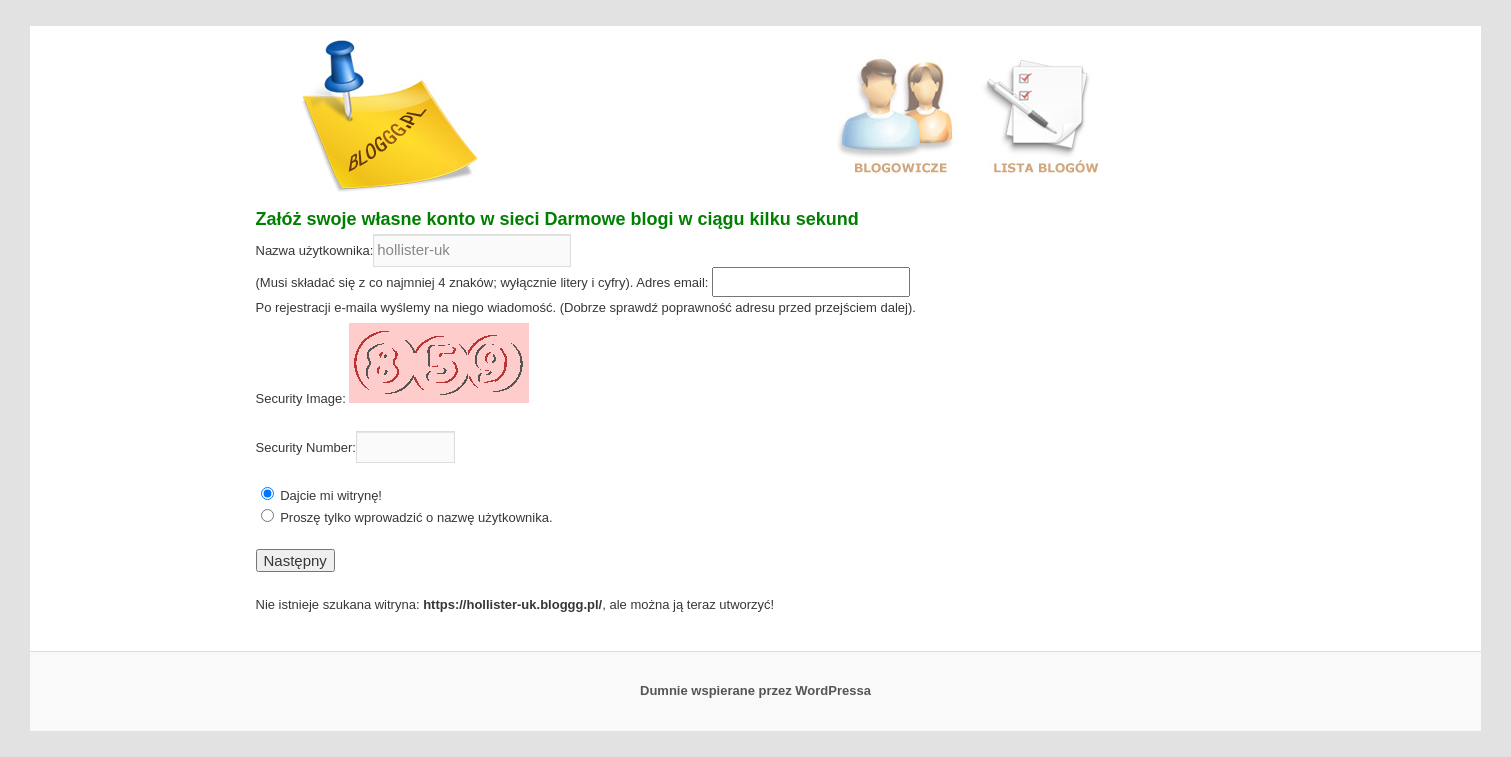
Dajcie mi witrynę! (331, 495)
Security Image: (301, 398)
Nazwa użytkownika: (315, 250)
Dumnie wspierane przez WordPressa (755, 690)
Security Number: (306, 447)
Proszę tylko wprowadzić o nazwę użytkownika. (416, 517)
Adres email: (672, 282)
